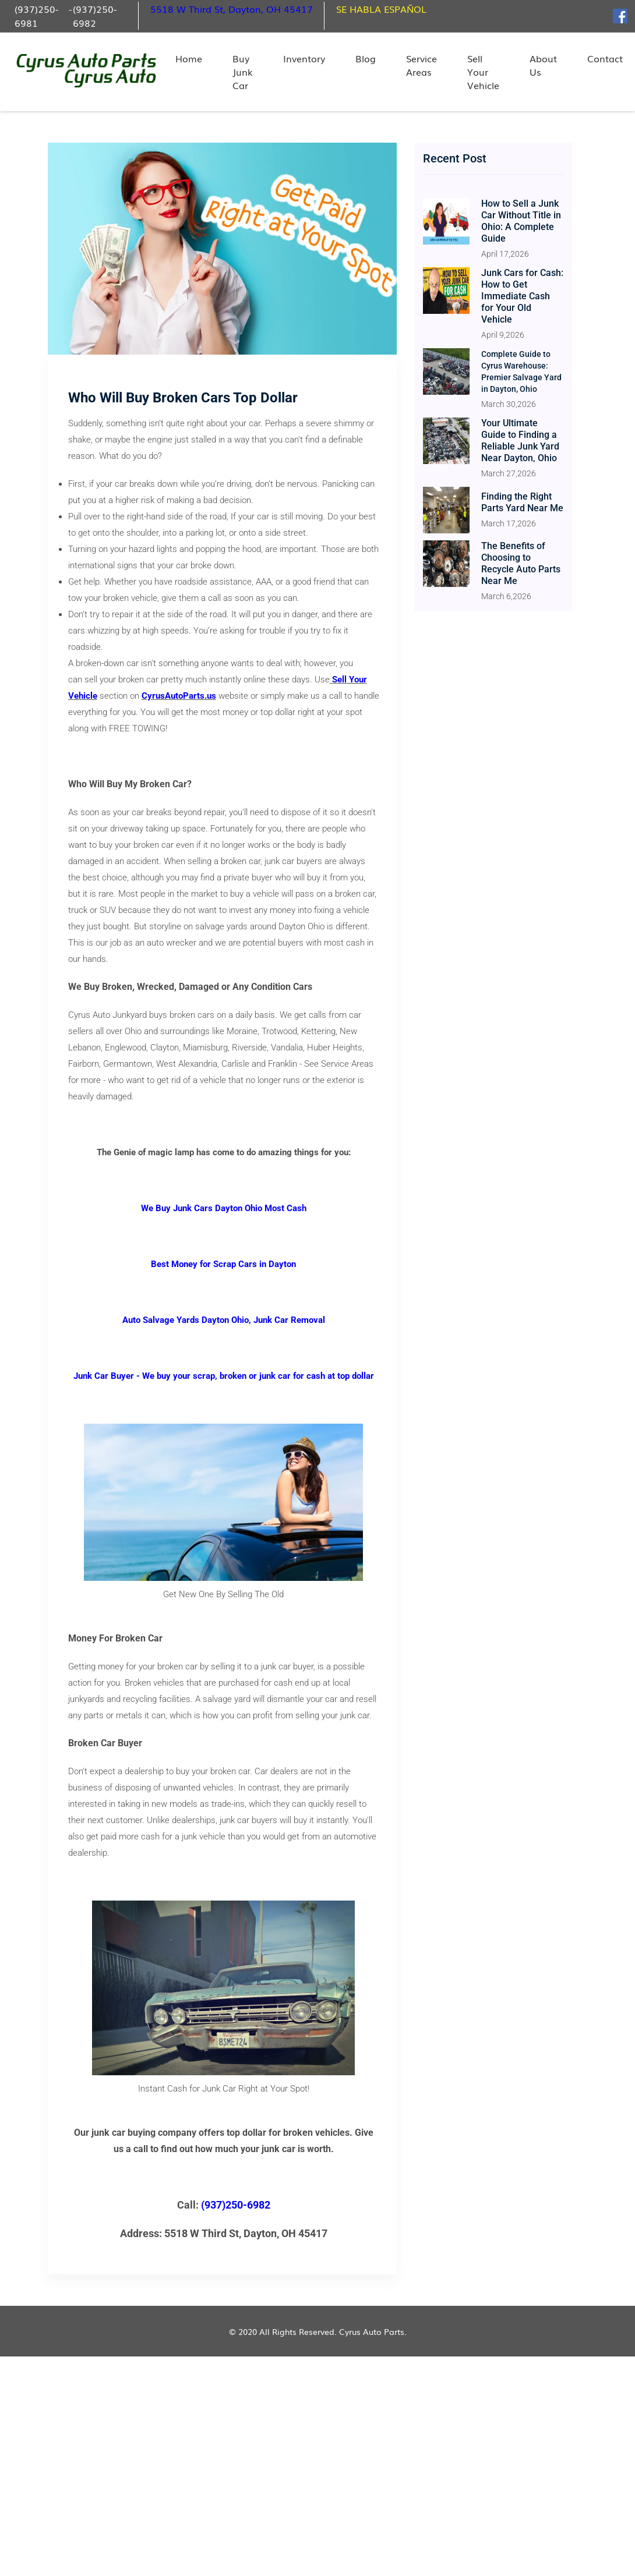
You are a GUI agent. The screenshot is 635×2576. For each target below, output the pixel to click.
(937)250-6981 (36, 16)
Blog (365, 58)
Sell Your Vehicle (483, 72)
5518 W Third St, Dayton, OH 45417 (231, 9)
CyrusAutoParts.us (179, 696)
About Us (543, 65)
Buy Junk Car (242, 72)
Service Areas (421, 65)
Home (188, 58)
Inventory (304, 58)
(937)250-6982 (95, 16)
